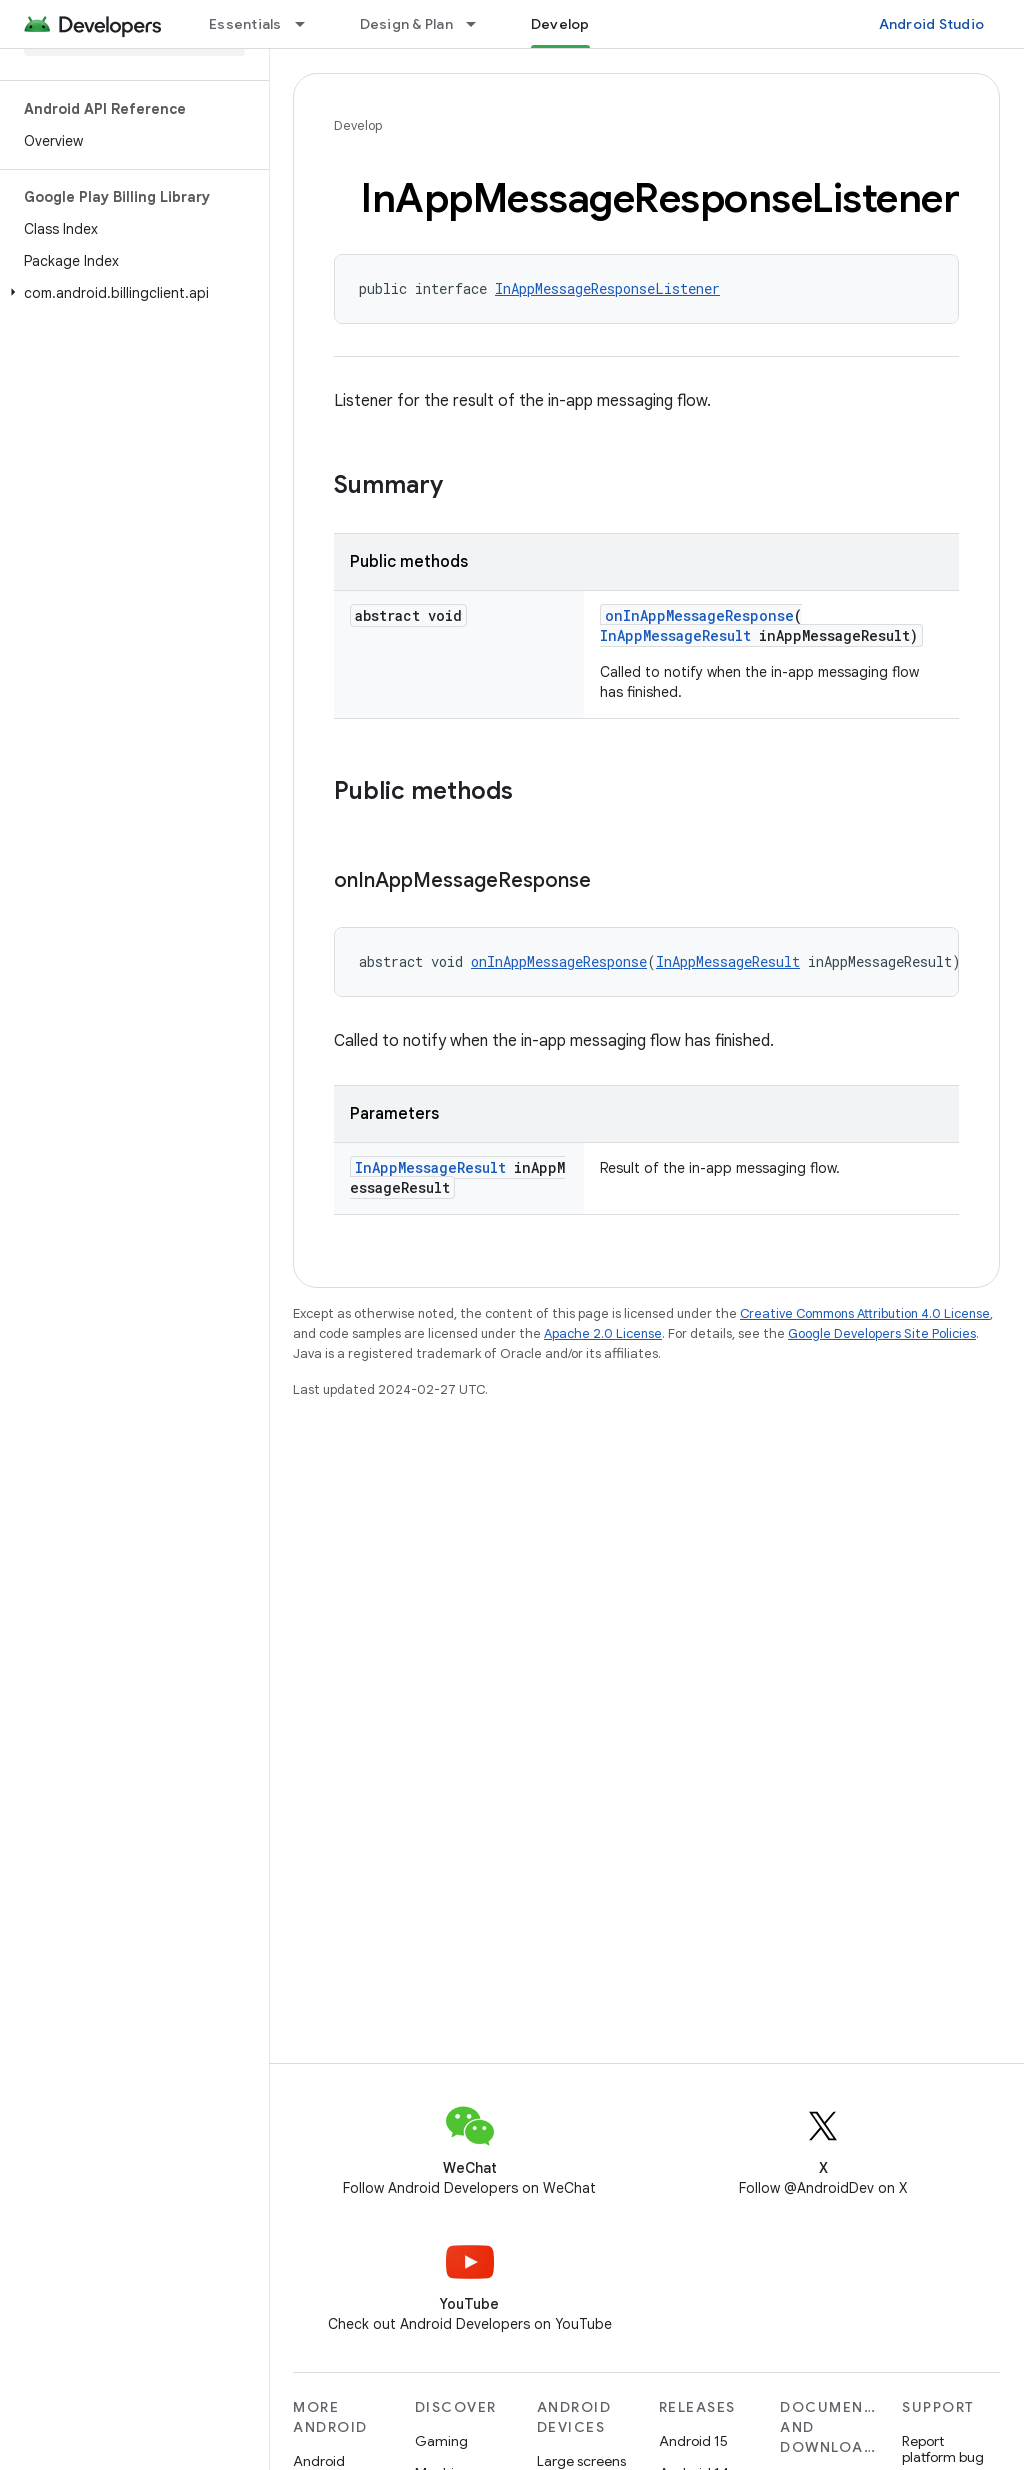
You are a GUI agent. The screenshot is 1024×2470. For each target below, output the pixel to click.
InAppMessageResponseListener (607, 288)
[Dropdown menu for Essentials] (309, 24)
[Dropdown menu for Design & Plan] (480, 24)
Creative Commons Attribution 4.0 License (865, 1313)
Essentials (245, 24)
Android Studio (932, 24)
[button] (130, 293)
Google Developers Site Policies (882, 1333)
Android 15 (693, 2441)
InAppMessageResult (675, 635)
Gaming (441, 2441)
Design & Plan (406, 24)
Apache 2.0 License (603, 1333)
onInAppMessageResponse (699, 615)
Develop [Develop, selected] (560, 24)
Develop (358, 125)
